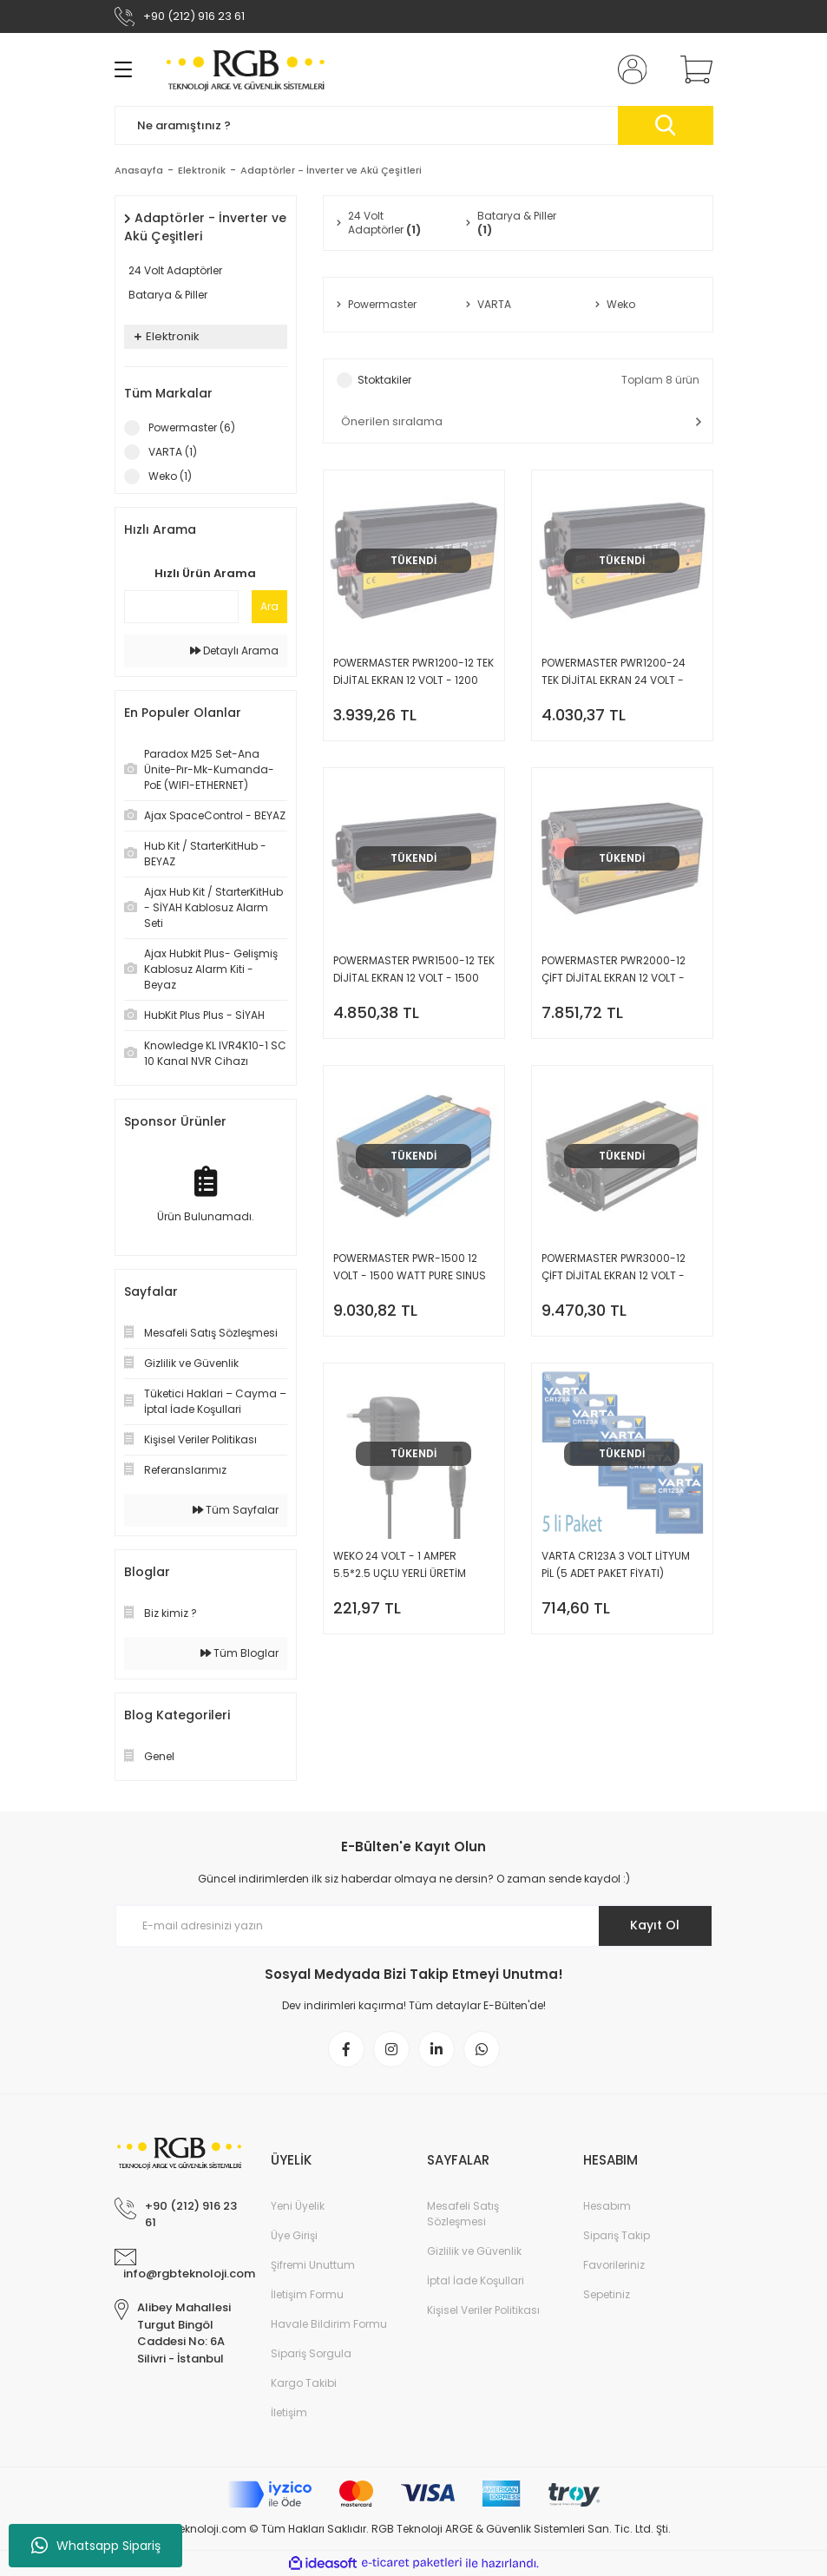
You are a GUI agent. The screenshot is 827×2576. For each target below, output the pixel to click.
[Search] (414, 125)
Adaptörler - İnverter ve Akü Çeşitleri (331, 170)
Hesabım (607, 2205)
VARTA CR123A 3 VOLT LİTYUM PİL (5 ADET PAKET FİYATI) (615, 1564)
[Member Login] (628, 69)
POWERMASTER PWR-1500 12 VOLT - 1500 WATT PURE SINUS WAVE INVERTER (409, 1268)
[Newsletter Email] (414, 1926)
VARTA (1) (172, 451)
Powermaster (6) (191, 427)
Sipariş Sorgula (311, 2353)
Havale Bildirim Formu (329, 2323)
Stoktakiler (384, 379)
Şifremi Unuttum (313, 2264)
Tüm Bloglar (239, 1653)
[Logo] (246, 69)
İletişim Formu (307, 2294)
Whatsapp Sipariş (96, 2545)
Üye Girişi (294, 2235)
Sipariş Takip (616, 2235)
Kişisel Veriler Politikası (483, 2310)
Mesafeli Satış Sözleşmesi (463, 2213)
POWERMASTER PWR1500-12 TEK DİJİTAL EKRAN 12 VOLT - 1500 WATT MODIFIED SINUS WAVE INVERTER (414, 970)
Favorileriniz (614, 2264)
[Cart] (692, 69)
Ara (269, 606)
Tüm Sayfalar (236, 1509)
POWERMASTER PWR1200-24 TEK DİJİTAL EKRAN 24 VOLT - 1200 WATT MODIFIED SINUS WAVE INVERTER (613, 672)
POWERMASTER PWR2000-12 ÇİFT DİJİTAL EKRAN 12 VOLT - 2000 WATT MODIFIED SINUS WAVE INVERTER (613, 970)
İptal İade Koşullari (475, 2280)
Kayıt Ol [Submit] (654, 1925)
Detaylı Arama (234, 650)
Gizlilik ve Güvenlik (474, 2251)
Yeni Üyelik (298, 2205)
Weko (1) (170, 476)
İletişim (289, 2412)
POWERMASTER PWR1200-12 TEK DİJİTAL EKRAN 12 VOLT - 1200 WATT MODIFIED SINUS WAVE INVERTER (413, 672)
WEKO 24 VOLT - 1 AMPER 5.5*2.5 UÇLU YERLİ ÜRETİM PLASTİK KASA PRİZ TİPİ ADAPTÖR (413, 1565)
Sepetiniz (606, 2294)
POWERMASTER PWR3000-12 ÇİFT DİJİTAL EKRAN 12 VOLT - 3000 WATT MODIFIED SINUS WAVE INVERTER (613, 1268)
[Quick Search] (181, 606)
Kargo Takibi (304, 2383)
